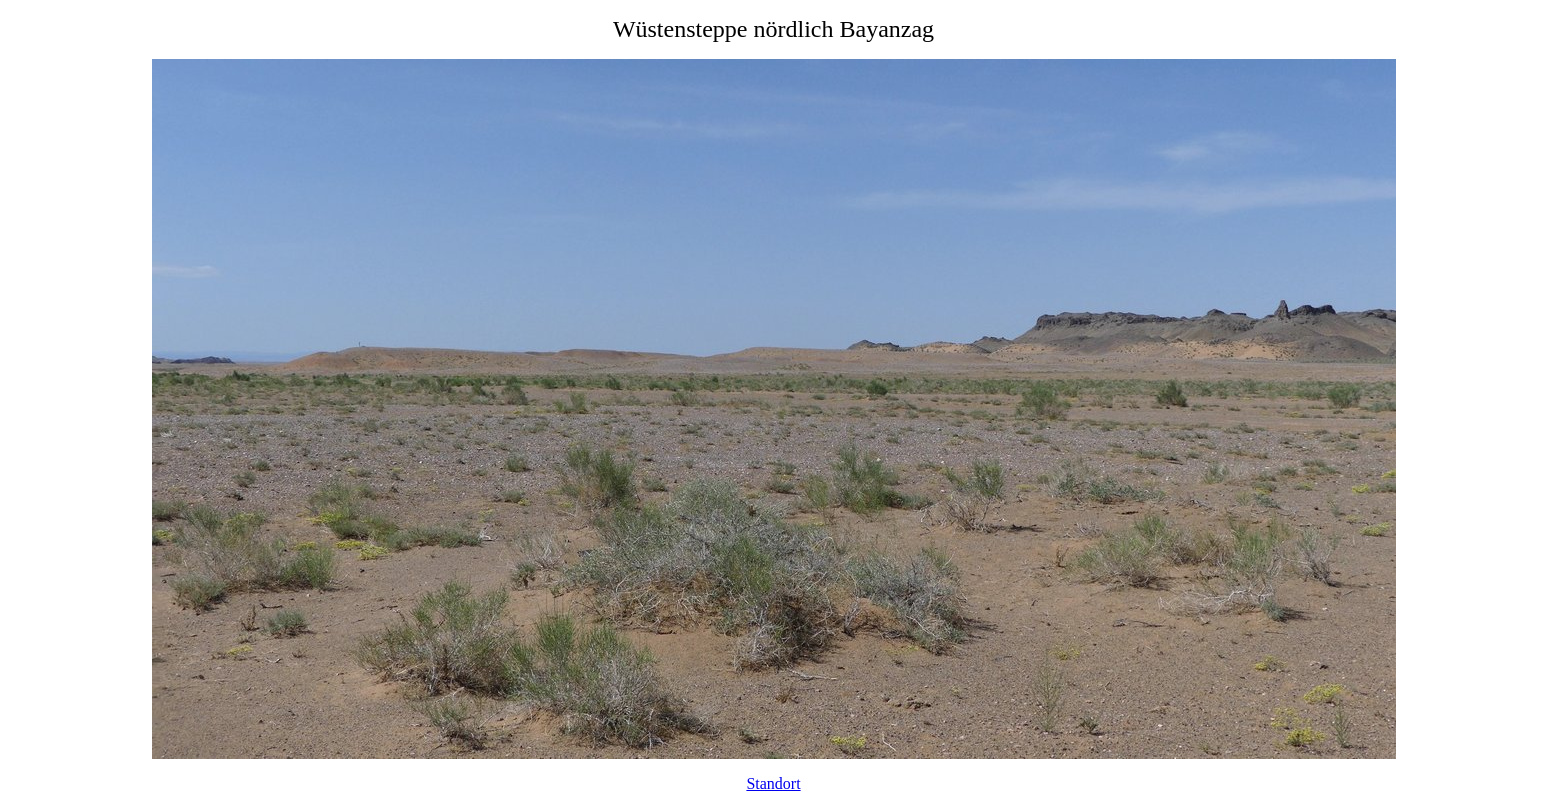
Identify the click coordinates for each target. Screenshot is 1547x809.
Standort (773, 783)
